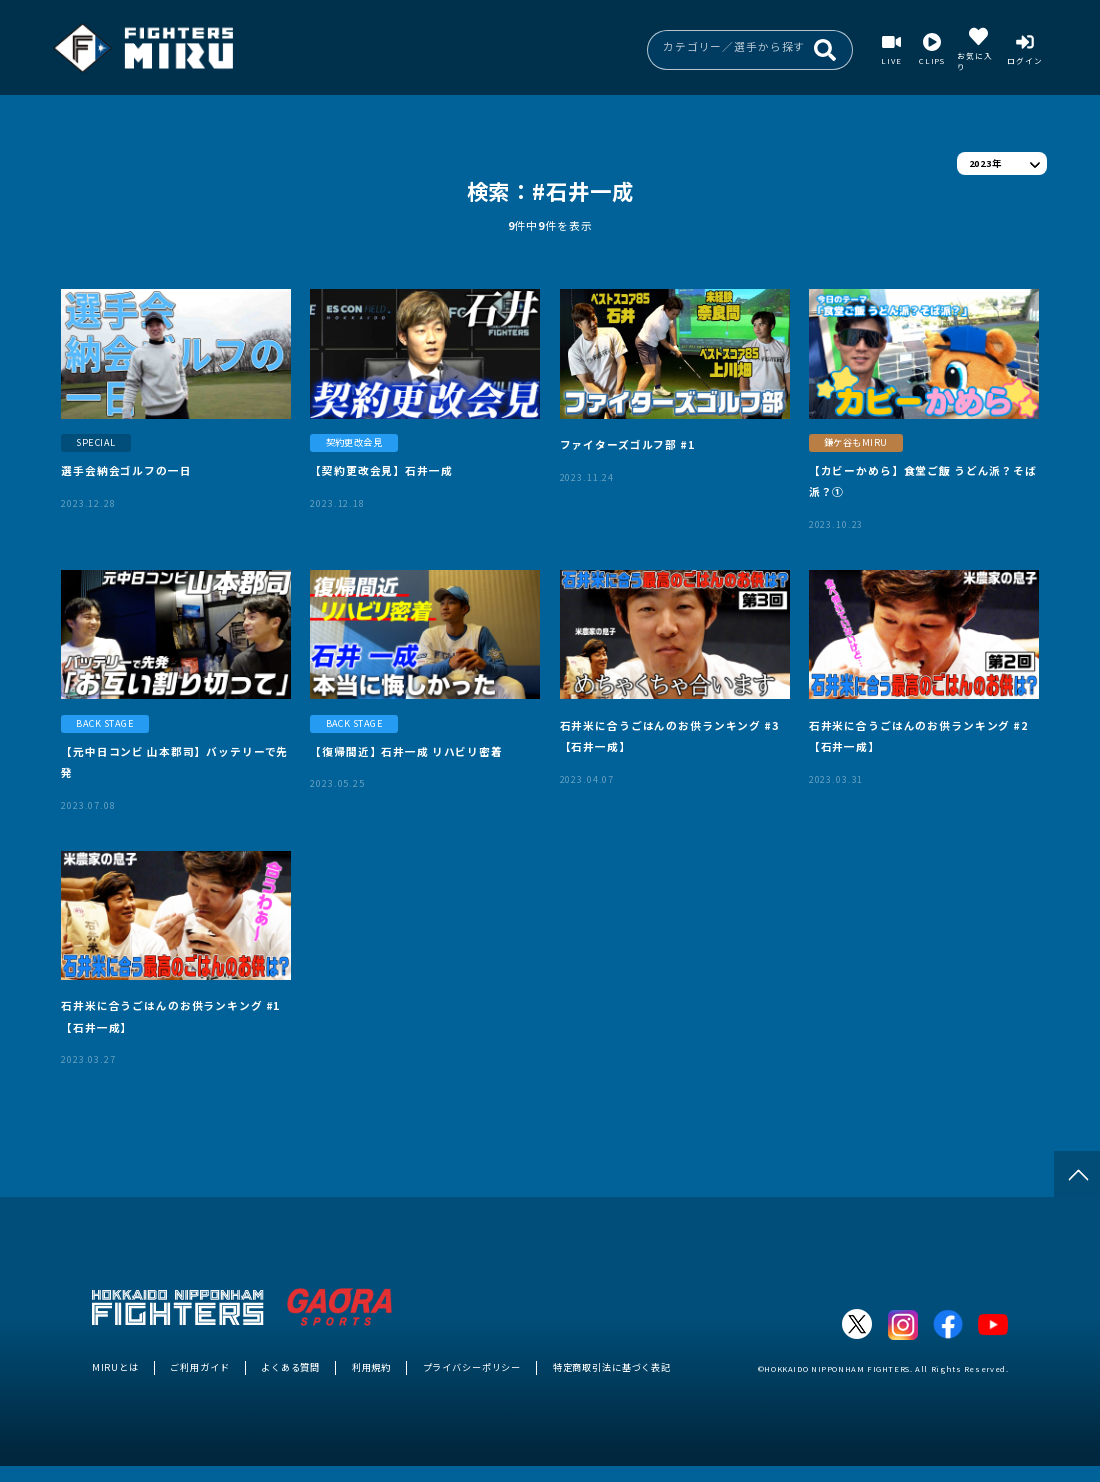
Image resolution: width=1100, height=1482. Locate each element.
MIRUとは (115, 1367)
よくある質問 (290, 1367)
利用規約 (371, 1367)
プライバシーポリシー (472, 1367)
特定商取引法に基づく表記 (612, 1367)
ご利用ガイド (199, 1367)
